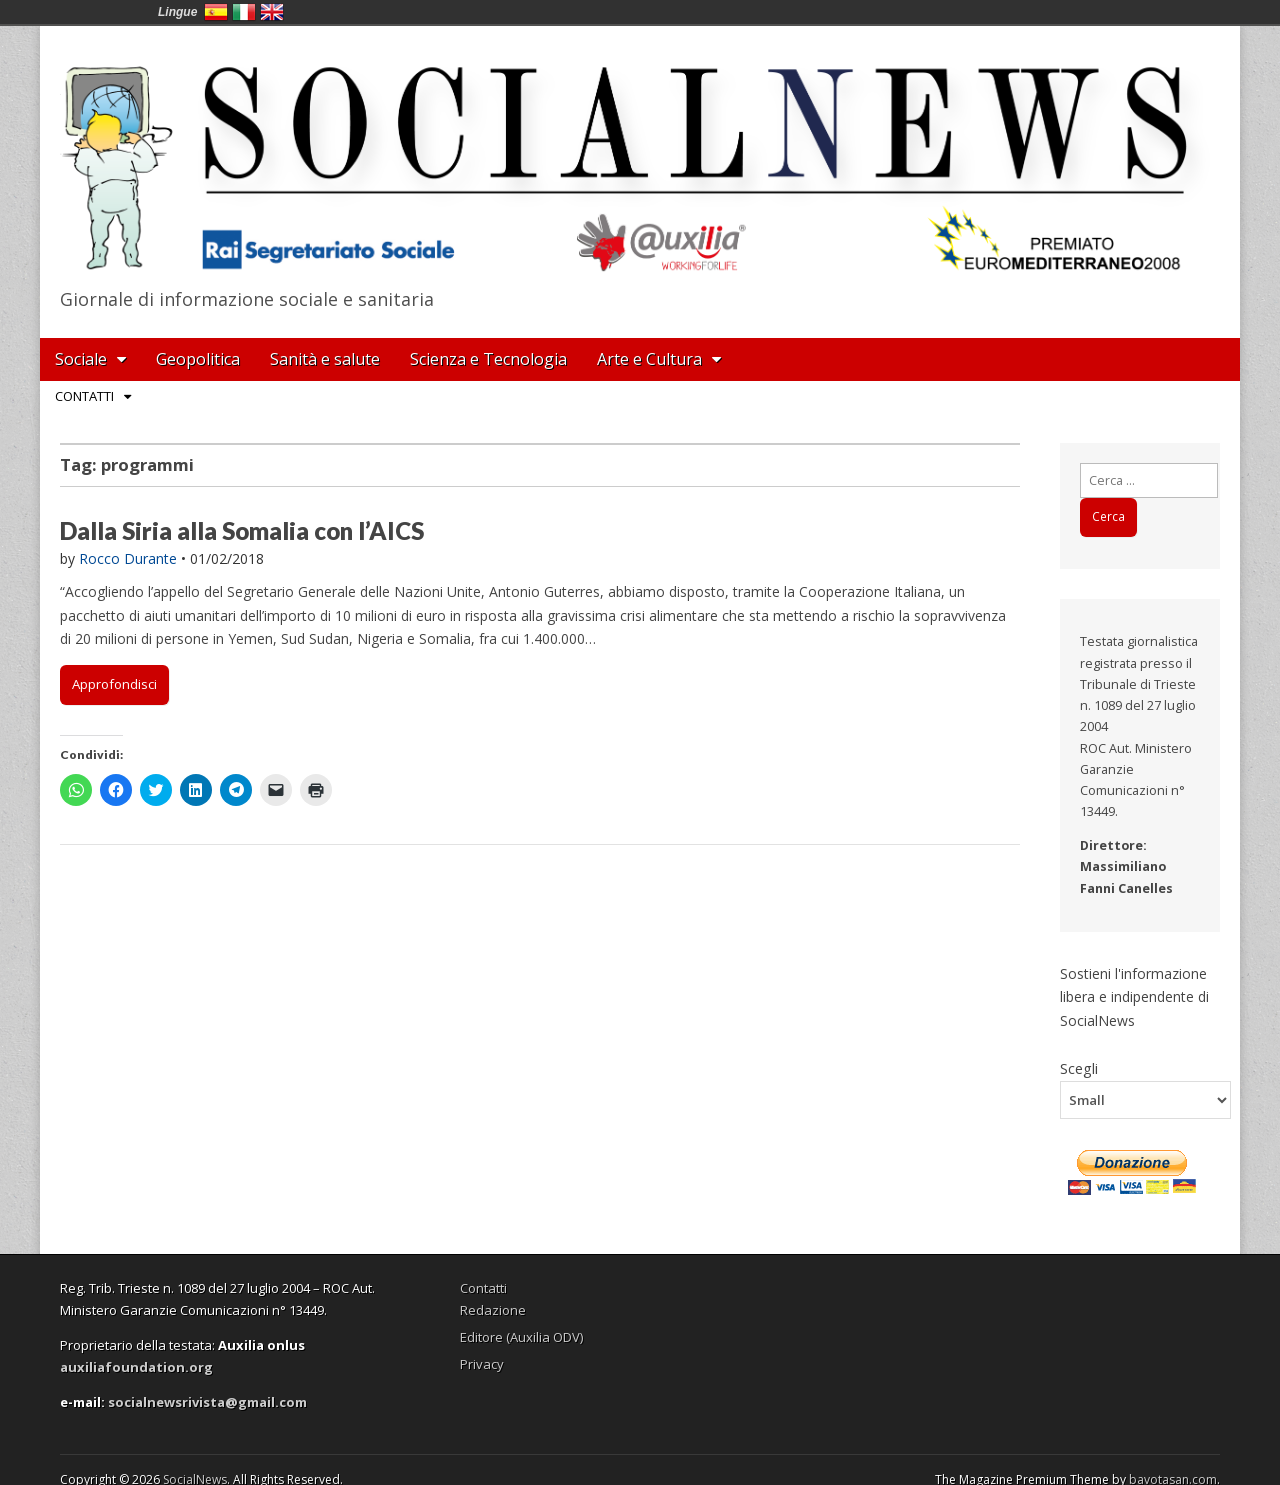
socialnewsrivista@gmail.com (207, 1402)
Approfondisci (114, 684)
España (216, 12)
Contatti (84, 396)
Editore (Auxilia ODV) (521, 1337)
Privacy (482, 1364)
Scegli (1079, 1068)
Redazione (493, 1310)
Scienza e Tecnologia (488, 359)
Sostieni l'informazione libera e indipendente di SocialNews (1134, 997)
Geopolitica (198, 359)
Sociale (81, 359)
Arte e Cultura (649, 359)
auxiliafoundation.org (136, 1367)
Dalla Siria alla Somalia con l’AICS (242, 530)
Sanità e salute (325, 359)
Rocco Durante (128, 558)
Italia (244, 12)
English (272, 12)
